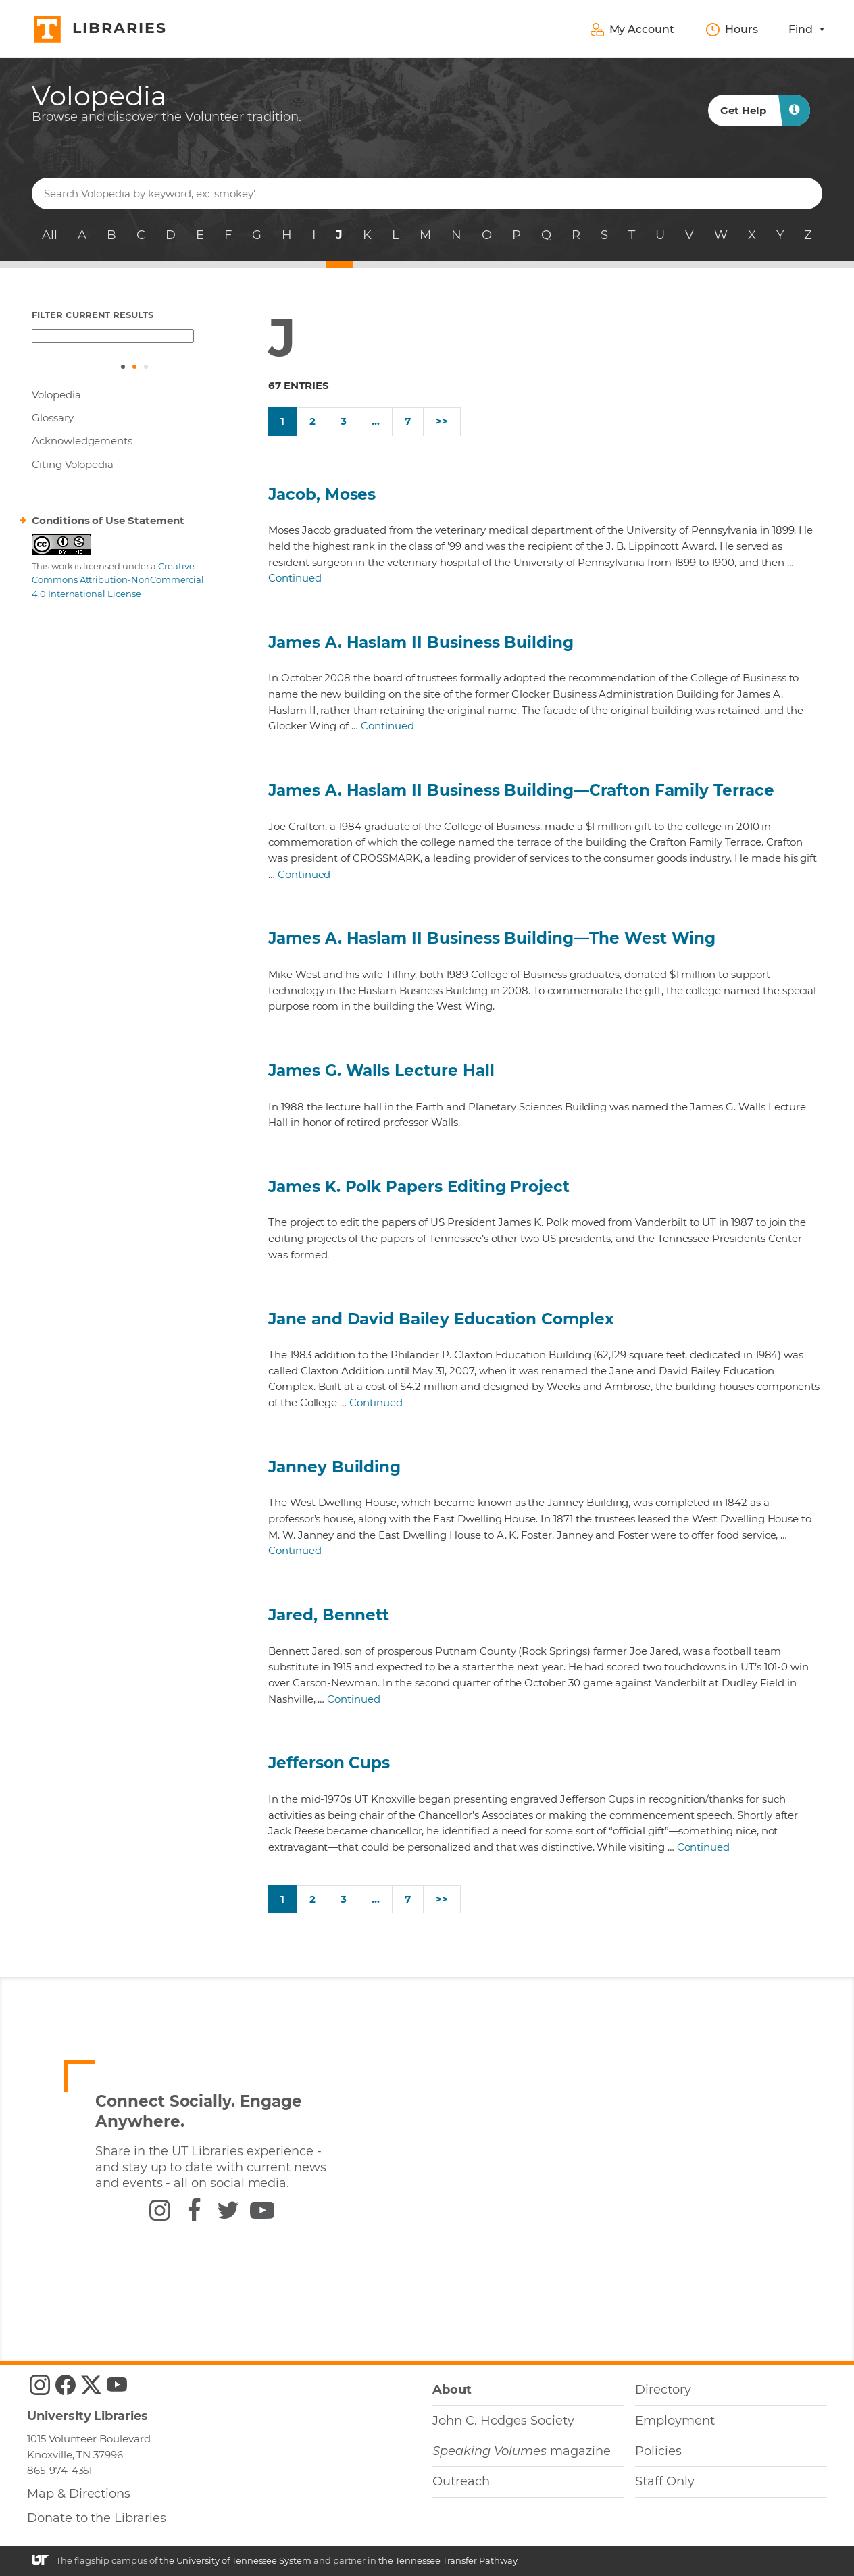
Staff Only (664, 2481)
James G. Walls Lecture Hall (381, 1070)
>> (442, 421)
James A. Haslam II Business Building (421, 642)
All (49, 235)
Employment (674, 2420)
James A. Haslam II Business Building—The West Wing (491, 938)
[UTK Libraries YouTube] (117, 2385)
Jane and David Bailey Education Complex (441, 1319)
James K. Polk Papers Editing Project (419, 1186)
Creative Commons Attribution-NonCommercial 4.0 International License (118, 580)
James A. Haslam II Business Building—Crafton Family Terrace (521, 790)
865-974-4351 (59, 2470)
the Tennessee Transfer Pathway (447, 2560)
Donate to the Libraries (96, 2517)
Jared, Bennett (328, 1614)
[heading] (166, 103)
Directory (663, 2389)
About (452, 2389)
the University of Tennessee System (235, 2560)
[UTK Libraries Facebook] (65, 2385)
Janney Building (334, 1467)
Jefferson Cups (329, 1762)
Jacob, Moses (322, 494)
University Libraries (87, 2415)
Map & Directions (78, 2493)
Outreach (461, 2481)
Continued (295, 577)
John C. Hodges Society (503, 2420)
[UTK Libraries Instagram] (40, 2385)
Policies (658, 2451)
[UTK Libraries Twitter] (91, 2385)
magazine (521, 2451)
